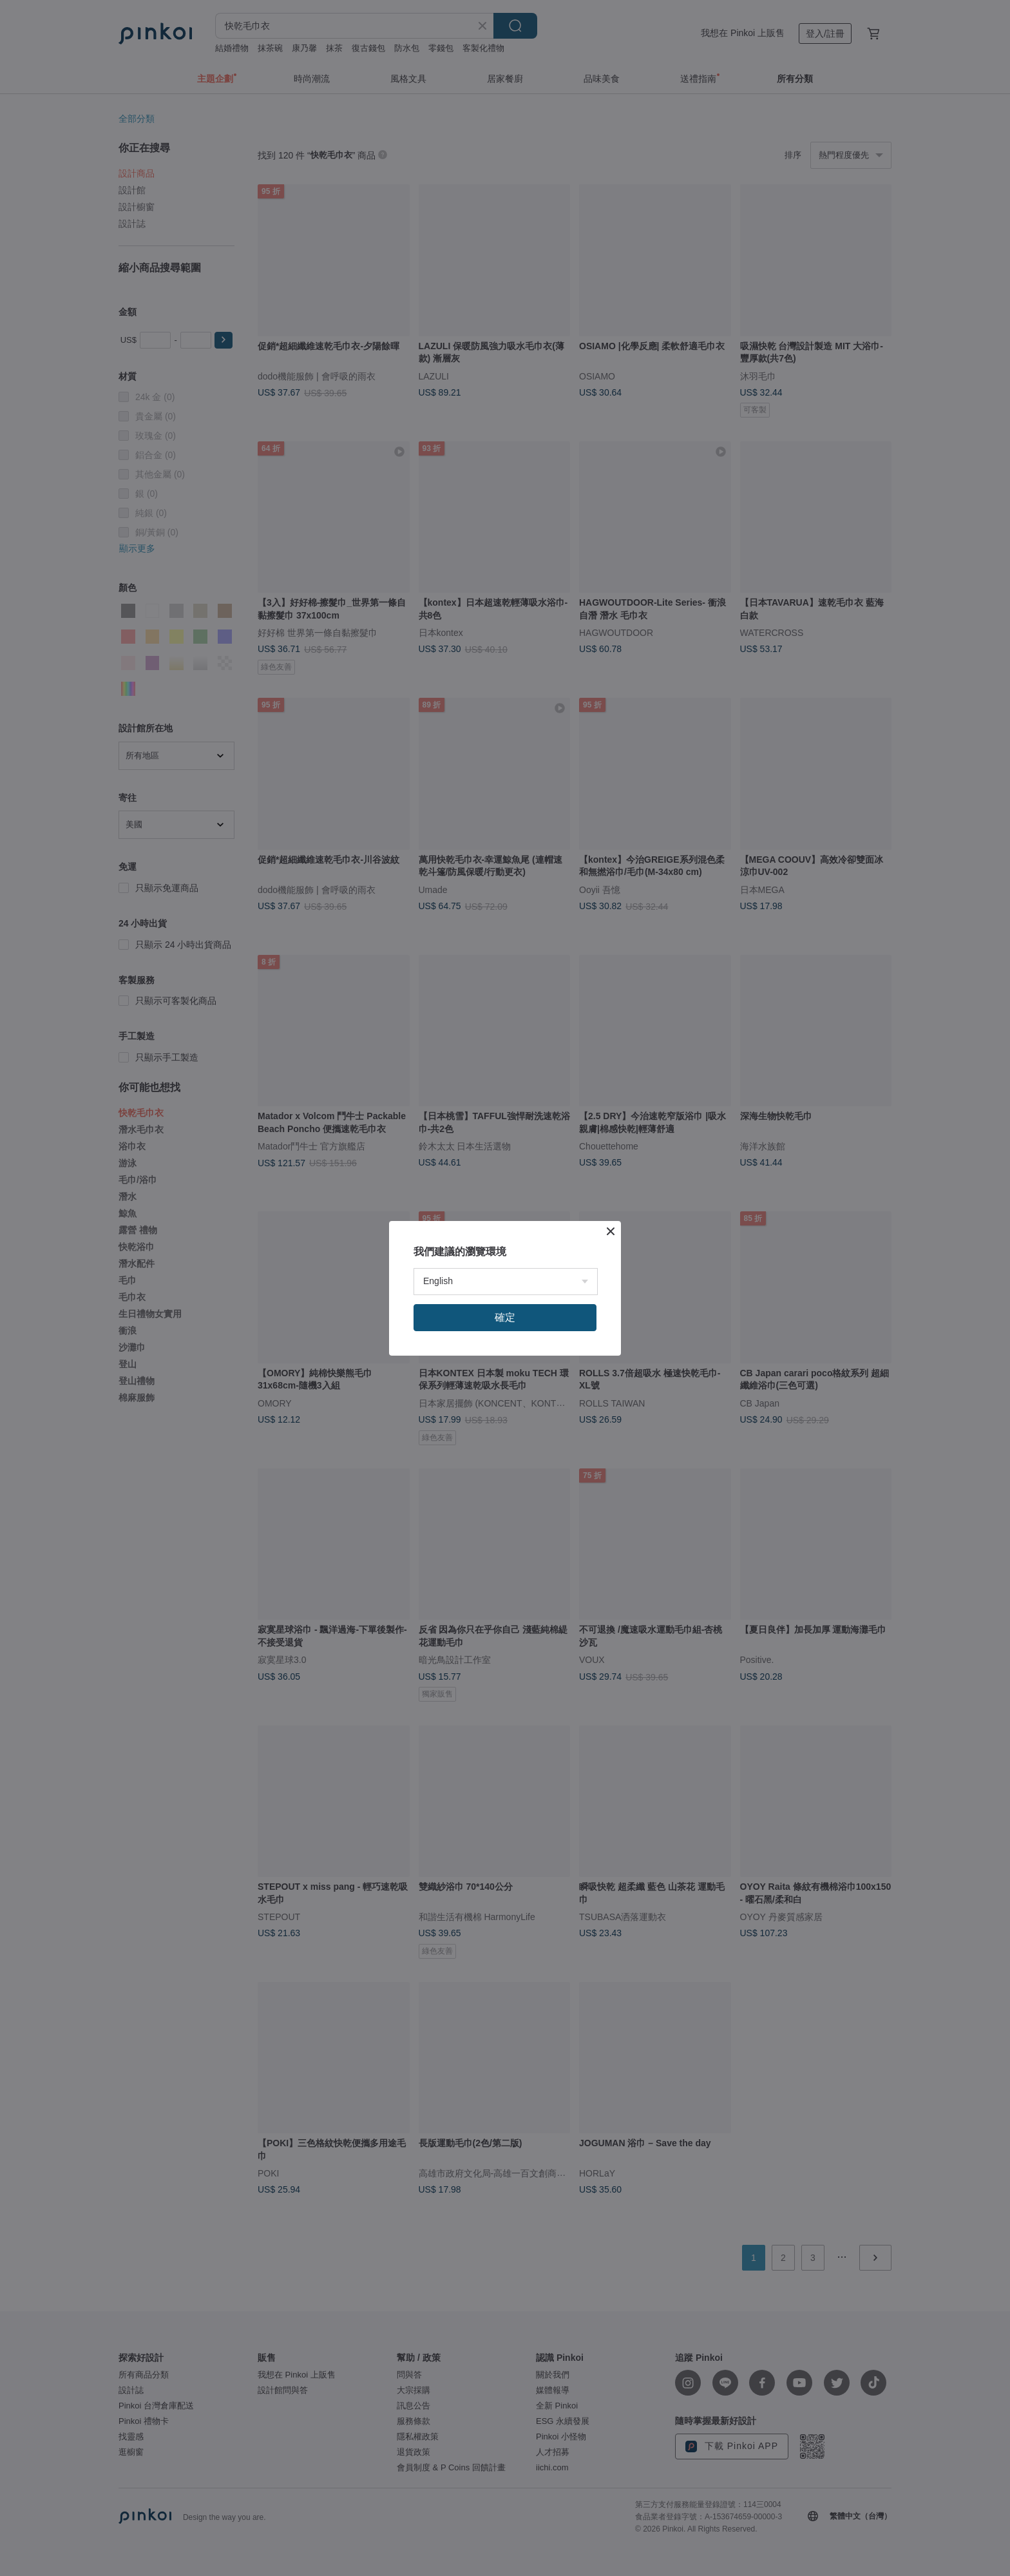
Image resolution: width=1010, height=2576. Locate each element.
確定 (505, 1317)
